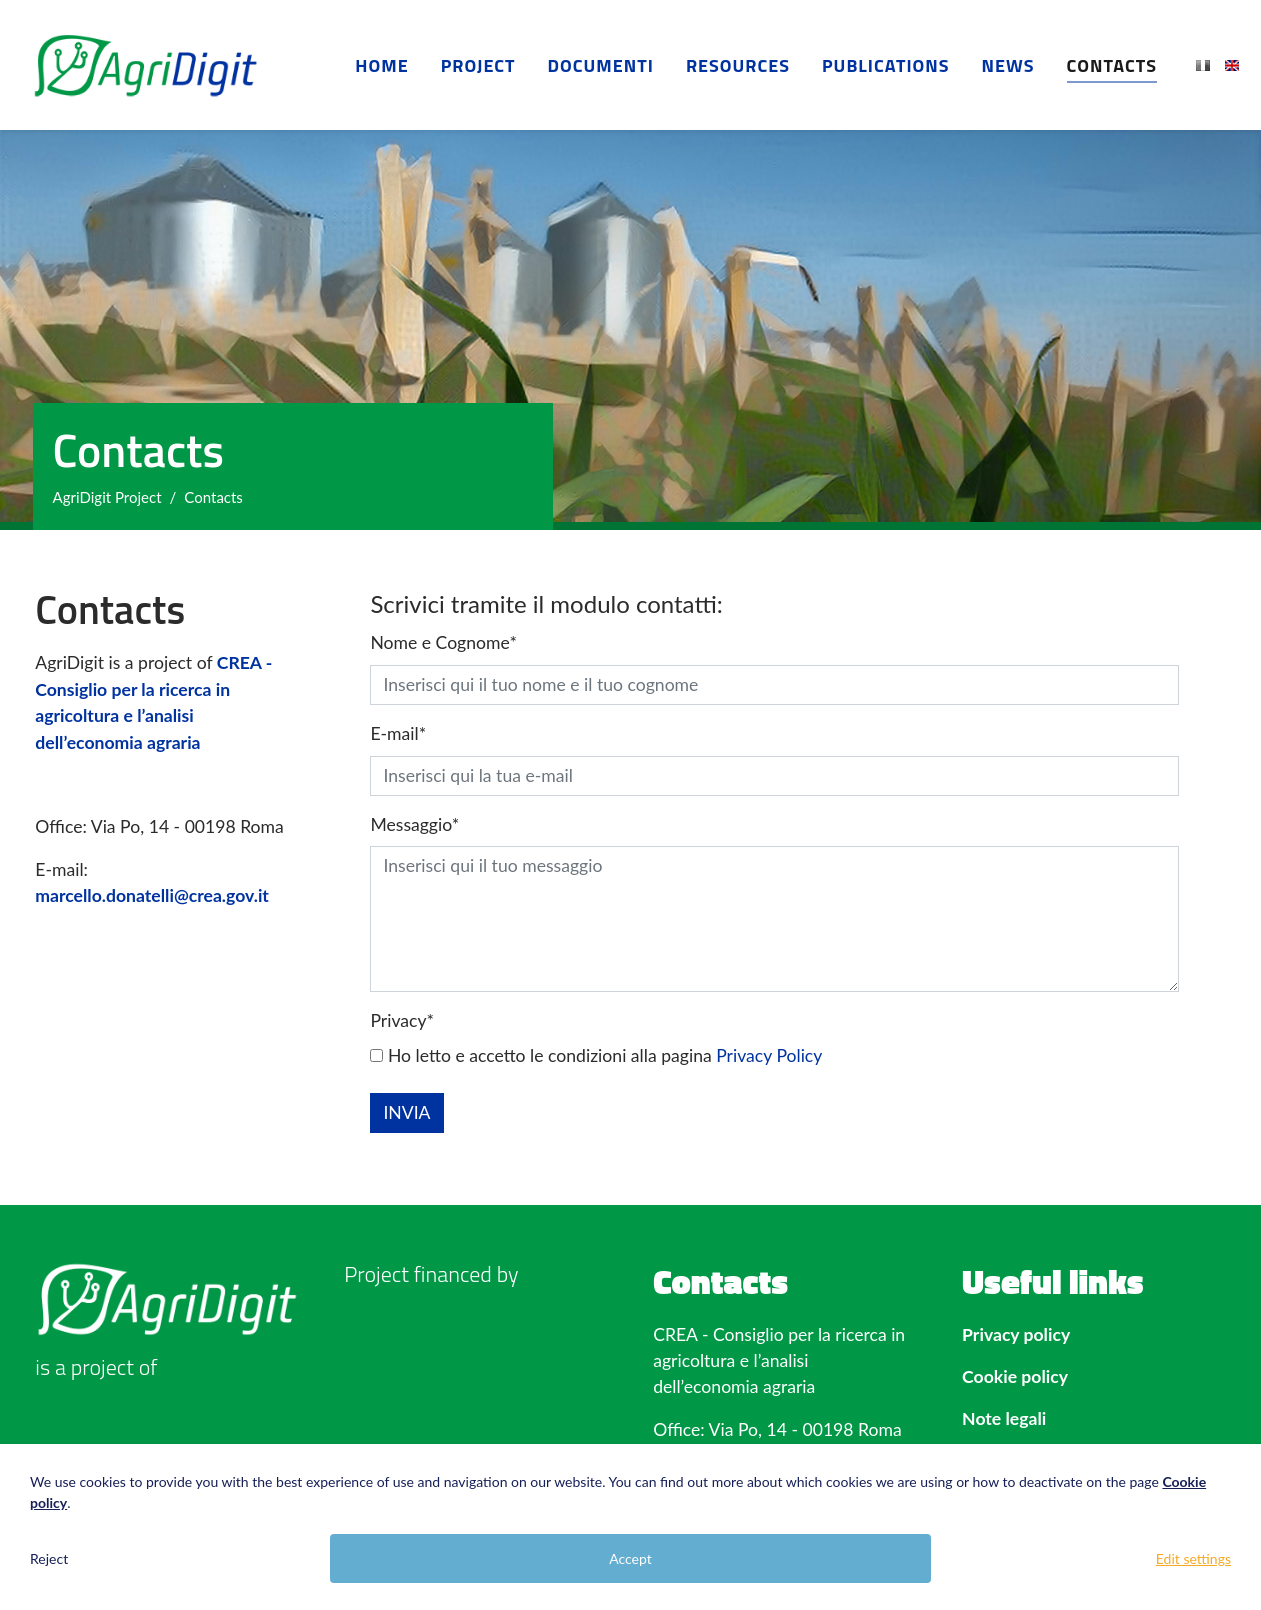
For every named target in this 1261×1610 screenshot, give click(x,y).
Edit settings (1193, 1558)
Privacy (402, 1020)
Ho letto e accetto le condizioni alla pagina (596, 1055)
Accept (630, 1558)
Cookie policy (1015, 1376)
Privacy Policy (769, 1055)
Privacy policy (1016, 1334)
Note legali (1004, 1418)
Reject (49, 1558)
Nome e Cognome (443, 642)
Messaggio (414, 824)
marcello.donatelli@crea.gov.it (152, 895)
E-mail (398, 733)
